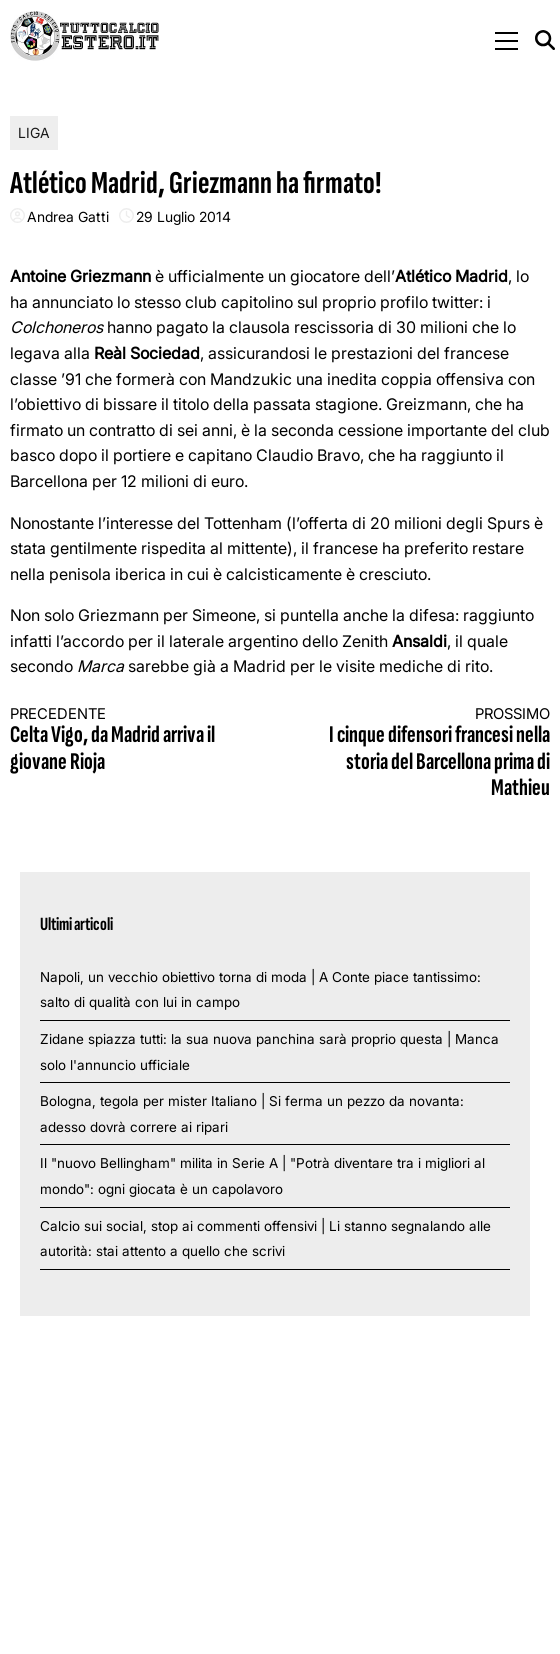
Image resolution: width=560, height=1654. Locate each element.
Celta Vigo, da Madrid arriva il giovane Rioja (131, 740)
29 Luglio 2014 (183, 216)
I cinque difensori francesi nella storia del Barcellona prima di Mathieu (428, 753)
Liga (34, 132)
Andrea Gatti (68, 216)
